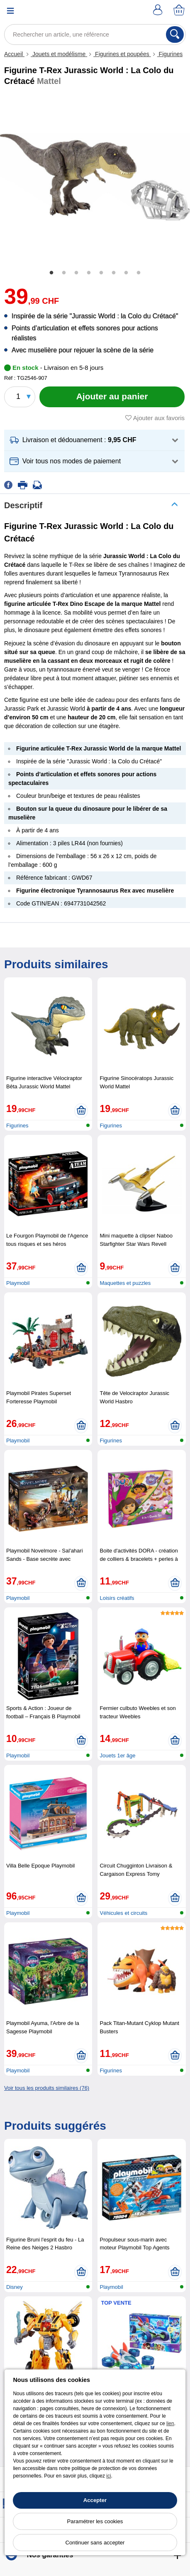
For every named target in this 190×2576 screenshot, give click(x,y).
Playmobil (17, 1283)
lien (170, 2423)
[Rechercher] (175, 34)
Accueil (14, 54)
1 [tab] (51, 273)
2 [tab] (64, 273)
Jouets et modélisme (59, 54)
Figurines (170, 54)
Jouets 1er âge (117, 1755)
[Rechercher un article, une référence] (95, 34)
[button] (94, 440)
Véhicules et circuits (123, 1913)
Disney (14, 2287)
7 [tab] (126, 273)
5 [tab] (101, 273)
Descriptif (23, 505)
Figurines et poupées (122, 54)
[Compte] (159, 11)
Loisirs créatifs (117, 1598)
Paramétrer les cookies (95, 2521)
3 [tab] (76, 273)
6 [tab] (114, 273)
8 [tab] (138, 273)
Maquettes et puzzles (125, 1283)
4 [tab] (89, 273)
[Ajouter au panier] (112, 396)
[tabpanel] (95, 177)
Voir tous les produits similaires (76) (46, 2088)
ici (108, 2476)
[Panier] (179, 11)
